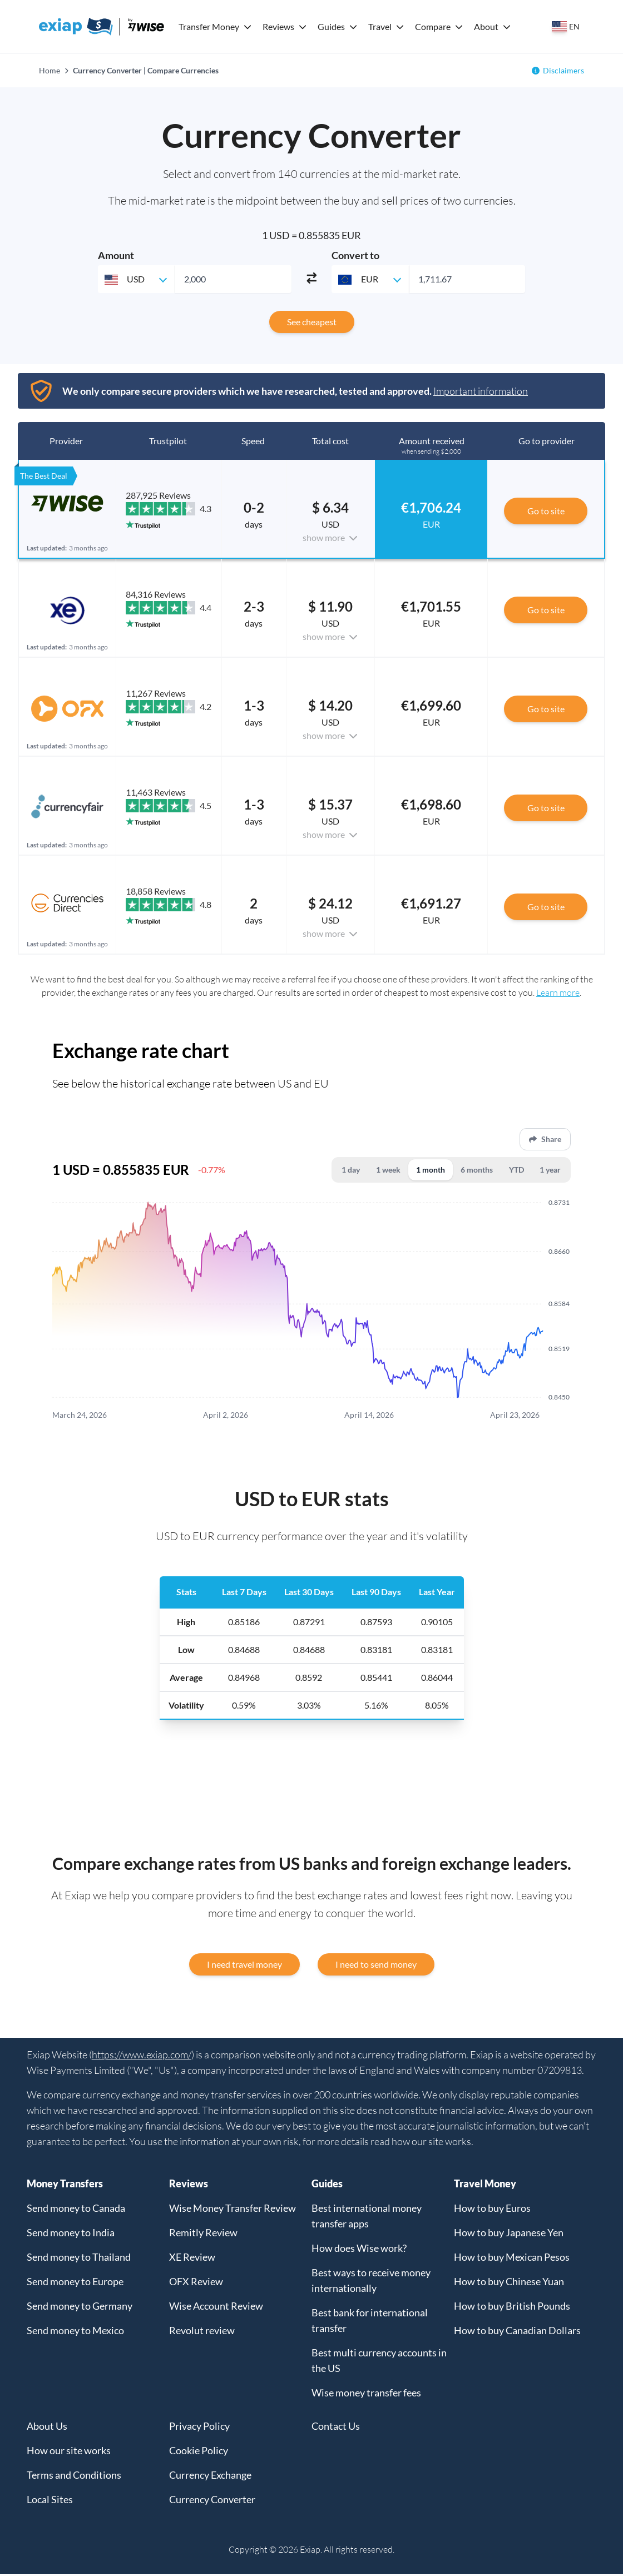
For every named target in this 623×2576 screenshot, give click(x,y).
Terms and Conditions (74, 2477)
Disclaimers (563, 70)
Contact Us (336, 2428)
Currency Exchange (210, 2477)
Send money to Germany (79, 2308)
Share (545, 1139)
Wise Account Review (216, 2308)
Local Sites (50, 2501)
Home (49, 70)
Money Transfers (65, 2186)
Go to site (546, 510)
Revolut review (202, 2332)
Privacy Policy (199, 2428)
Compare (433, 26)
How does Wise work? (359, 2250)
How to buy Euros (492, 2210)
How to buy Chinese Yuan (509, 2283)
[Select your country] (565, 27)
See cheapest (312, 321)
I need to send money (376, 1966)
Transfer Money (209, 26)
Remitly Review (203, 2234)
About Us (47, 2428)
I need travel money (244, 1966)
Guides (331, 26)
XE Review (192, 2259)
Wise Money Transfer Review (232, 2210)
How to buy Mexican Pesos (512, 2259)
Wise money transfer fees (366, 2395)
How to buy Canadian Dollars (517, 2332)
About (486, 26)
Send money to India (71, 2234)
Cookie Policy (198, 2452)
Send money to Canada (76, 2210)
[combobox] (136, 279)
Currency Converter (212, 2501)
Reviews (278, 26)
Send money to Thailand (79, 2259)
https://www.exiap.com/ (141, 2057)
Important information (480, 391)
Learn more (558, 992)
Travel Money (485, 2186)
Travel (380, 26)
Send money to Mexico (75, 2332)
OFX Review (196, 2283)
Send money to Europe (75, 2283)
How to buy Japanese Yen (508, 2234)
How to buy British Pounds (512, 2308)
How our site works (69, 2452)
